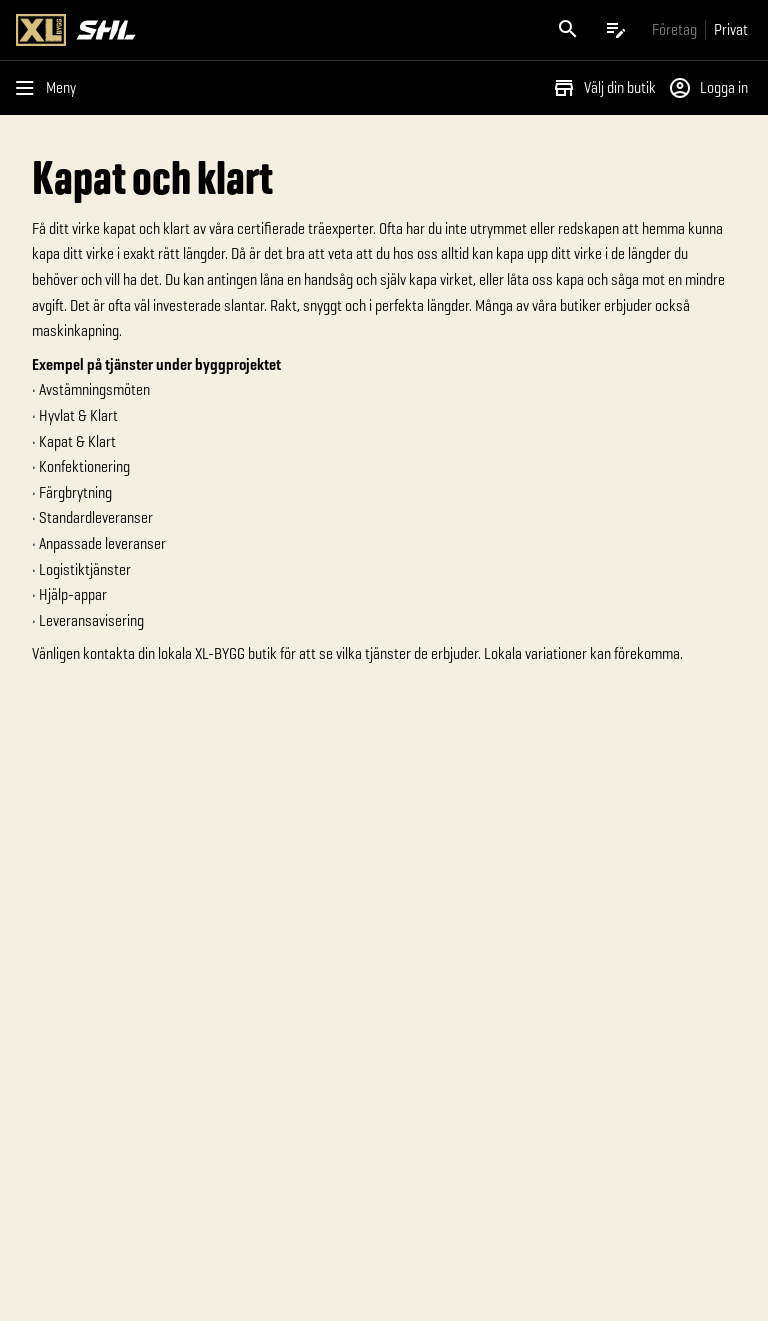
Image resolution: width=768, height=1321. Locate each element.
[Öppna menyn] (50, 88)
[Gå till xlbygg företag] (674, 29)
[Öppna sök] (568, 30)
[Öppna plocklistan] (616, 30)
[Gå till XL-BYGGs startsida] (196, 30)
